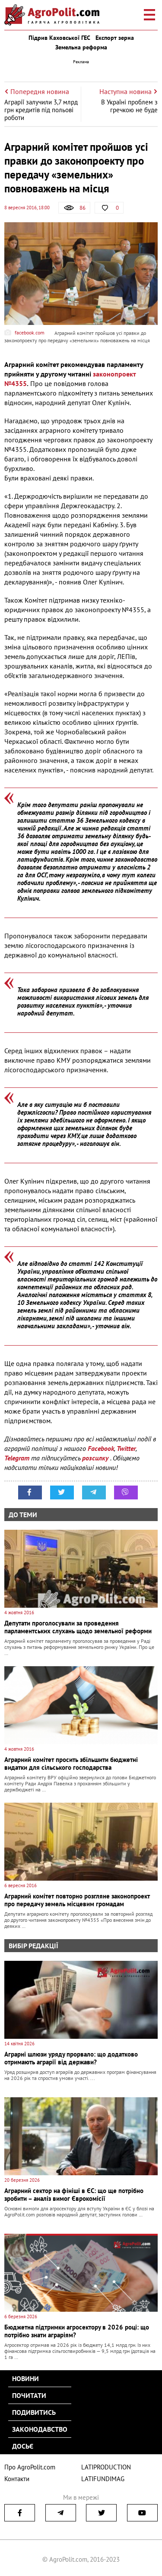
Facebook (101, 1448)
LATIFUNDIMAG (102, 2479)
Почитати (29, 2395)
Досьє (22, 2446)
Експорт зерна (114, 38)
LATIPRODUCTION (106, 2467)
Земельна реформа (81, 47)
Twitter (126, 1448)
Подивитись (34, 2412)
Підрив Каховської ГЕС (59, 38)
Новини (25, 2378)
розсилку (96, 1457)
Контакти (16, 2479)
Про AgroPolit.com (29, 2467)
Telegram (16, 1457)
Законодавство (39, 2429)
